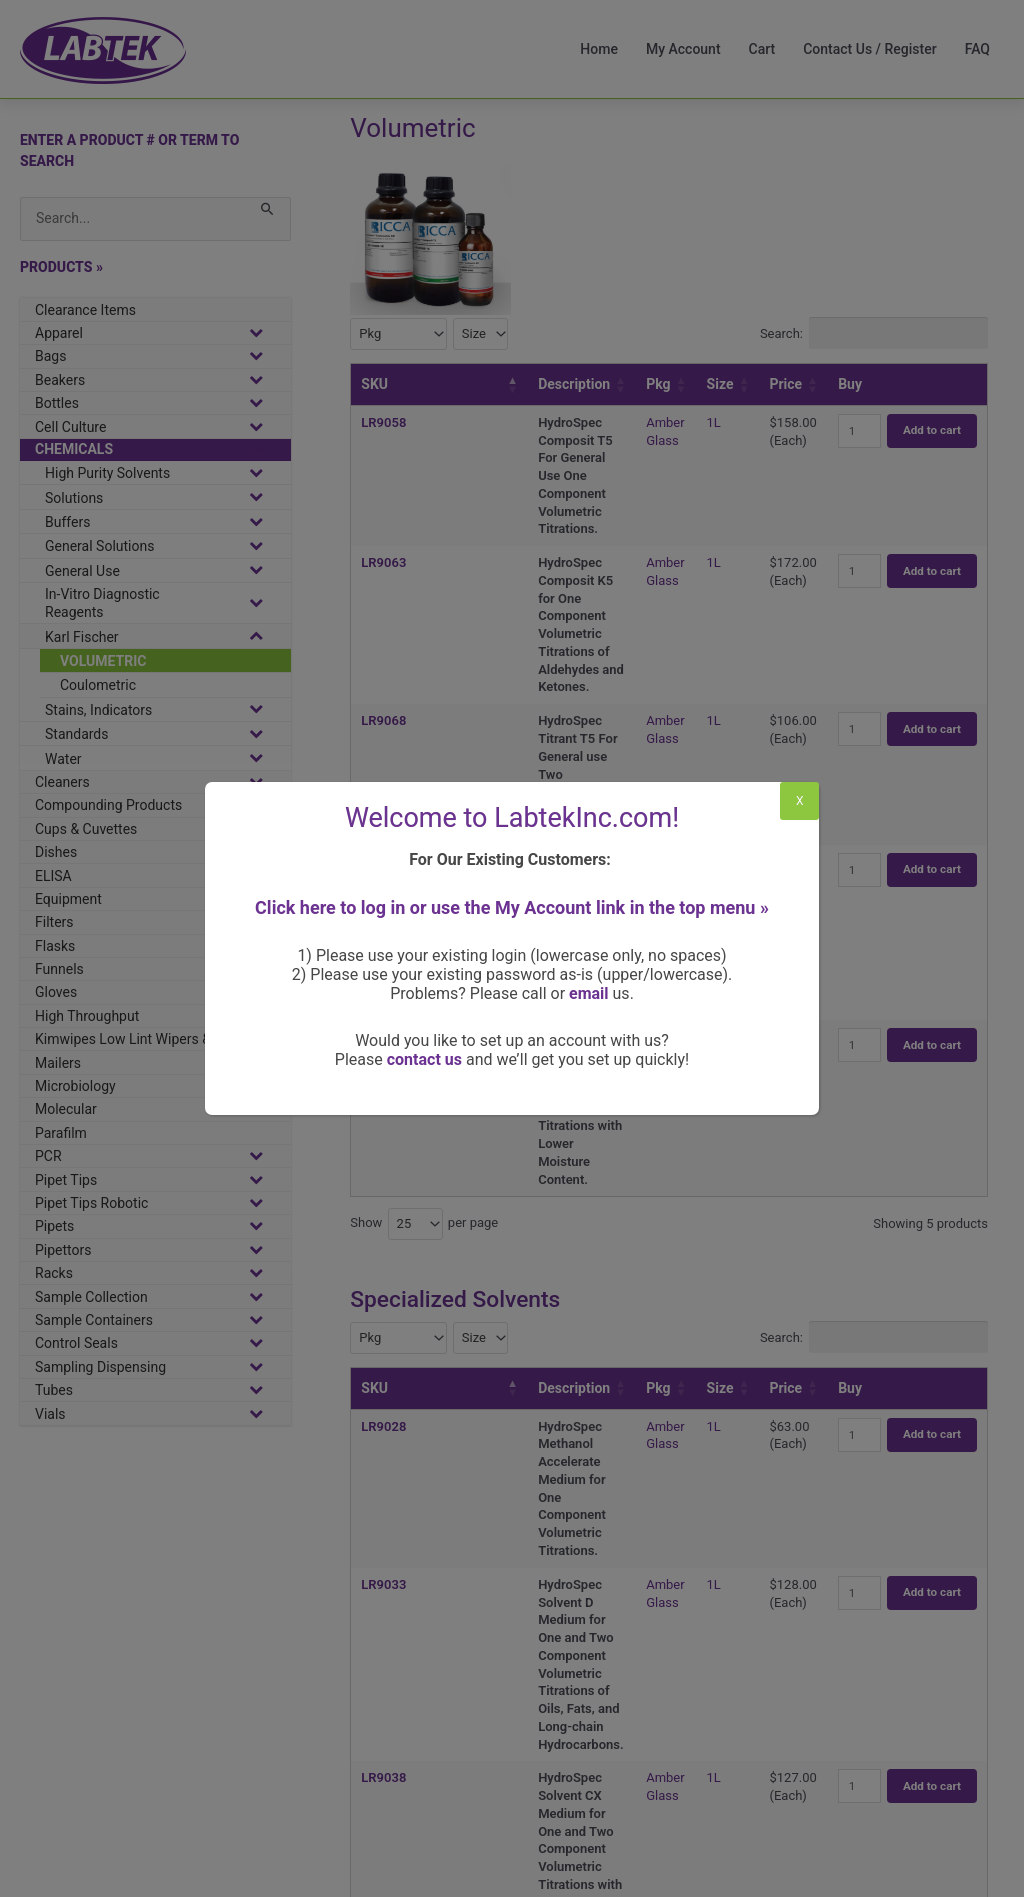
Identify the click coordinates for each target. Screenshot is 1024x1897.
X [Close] (800, 801)
